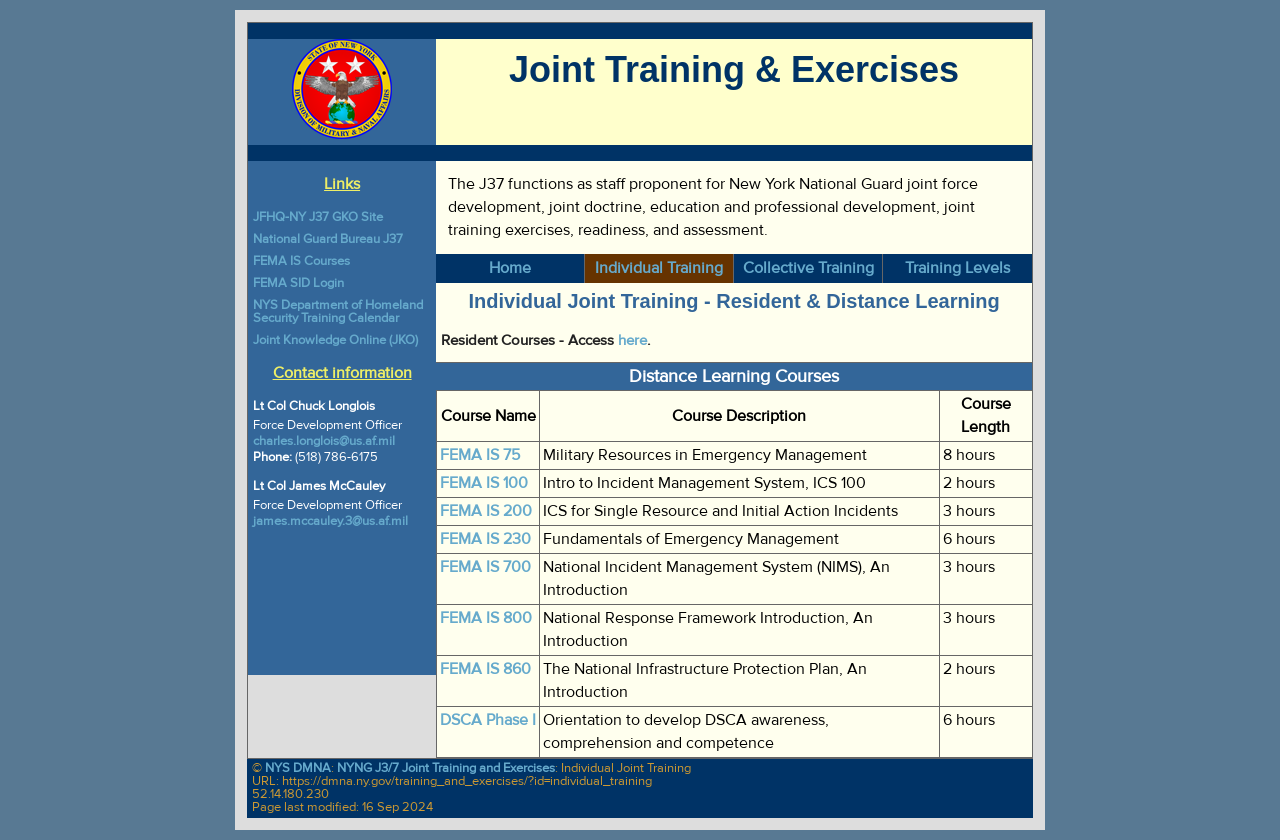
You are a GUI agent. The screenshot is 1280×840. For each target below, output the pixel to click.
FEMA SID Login (298, 283)
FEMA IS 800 (486, 618)
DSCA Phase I (488, 720)
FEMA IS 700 (485, 567)
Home (510, 268)
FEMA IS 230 (485, 539)
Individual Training (659, 268)
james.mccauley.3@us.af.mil (330, 521)
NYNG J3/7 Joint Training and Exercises (446, 768)
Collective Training (808, 268)
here (632, 340)
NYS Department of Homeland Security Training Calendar (338, 311)
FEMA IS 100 (484, 483)
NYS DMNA (298, 768)
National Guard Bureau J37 (328, 239)
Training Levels (957, 268)
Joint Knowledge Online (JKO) (335, 340)
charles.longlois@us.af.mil (324, 441)
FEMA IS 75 (480, 455)
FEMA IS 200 (486, 511)
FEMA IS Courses (301, 261)
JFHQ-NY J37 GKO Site (318, 217)
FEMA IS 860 (485, 669)
